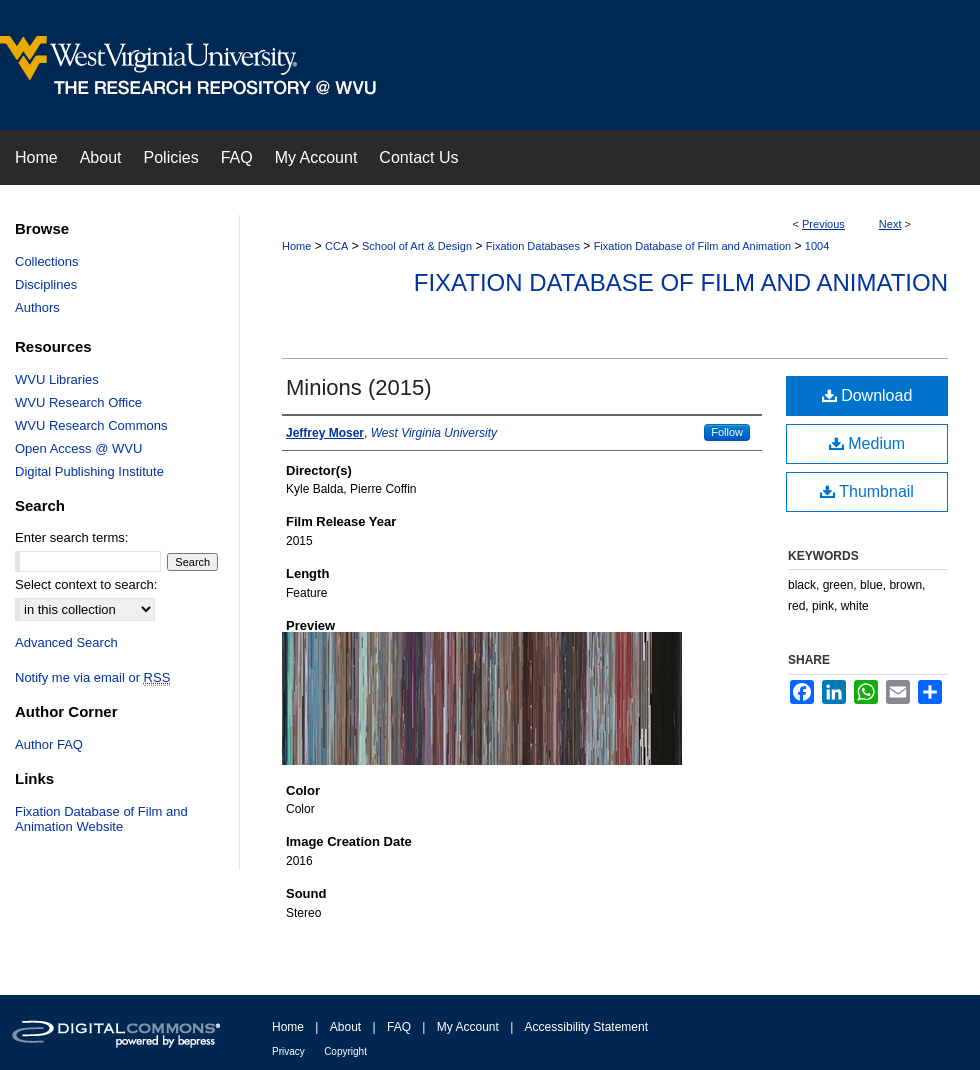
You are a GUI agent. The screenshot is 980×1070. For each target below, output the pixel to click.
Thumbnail (867, 491)
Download (867, 395)
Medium (867, 443)
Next (890, 224)
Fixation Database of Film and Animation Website (101, 819)
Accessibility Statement (586, 1027)
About (345, 1027)
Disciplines (46, 284)
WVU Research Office (78, 402)
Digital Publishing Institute (89, 471)
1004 (817, 246)
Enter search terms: (71, 537)
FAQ (399, 1027)
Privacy (288, 1051)
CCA (336, 246)
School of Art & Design (417, 246)
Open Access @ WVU (78, 448)
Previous (823, 224)
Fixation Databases (533, 246)
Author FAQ (49, 744)
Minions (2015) (359, 387)
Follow (727, 432)
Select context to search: (86, 584)
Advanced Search (66, 642)
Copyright (345, 1051)
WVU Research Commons (91, 425)
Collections (47, 261)
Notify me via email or (92, 677)
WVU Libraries (57, 379)
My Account (468, 1027)
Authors (37, 307)
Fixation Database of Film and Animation (693, 246)
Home (296, 246)
